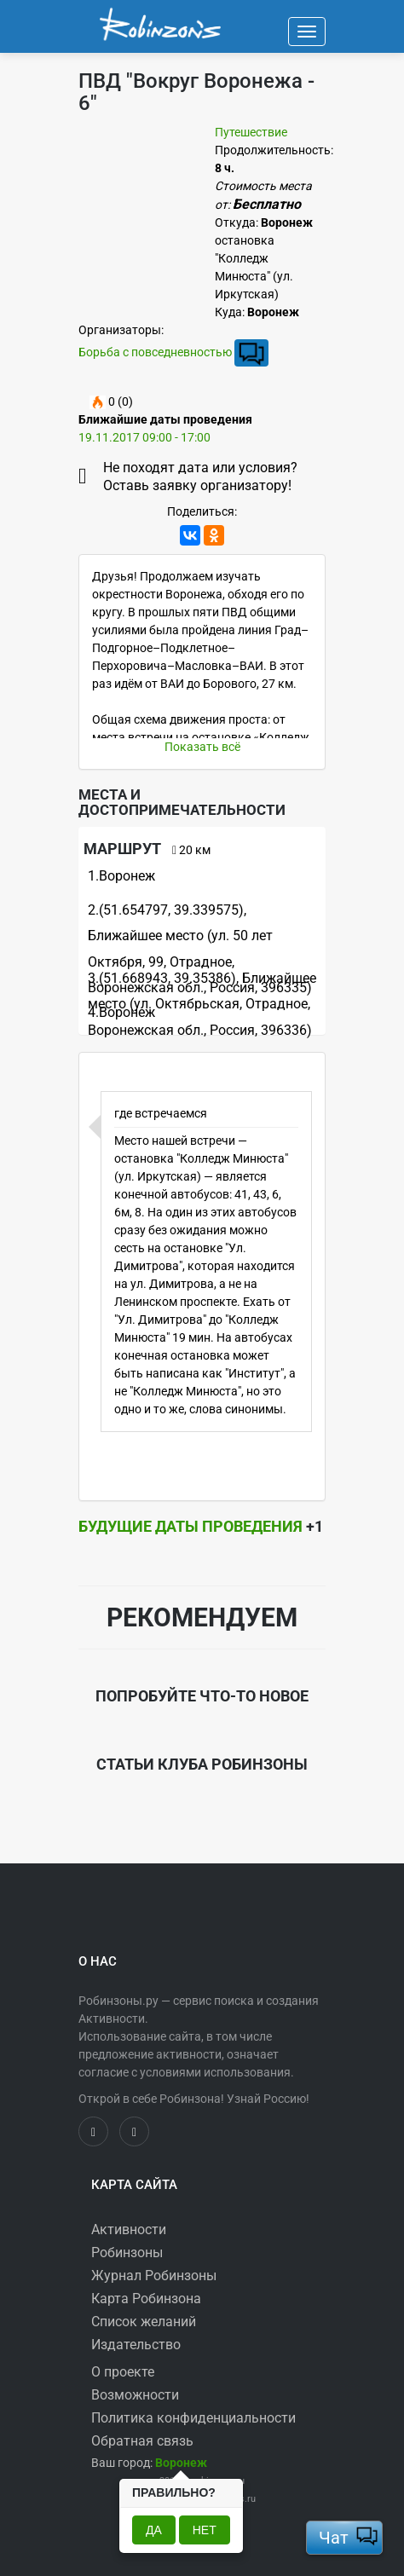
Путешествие (251, 132)
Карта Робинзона (146, 2298)
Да (154, 2530)
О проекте (122, 2372)
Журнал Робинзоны (153, 2275)
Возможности (135, 2395)
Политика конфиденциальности (193, 2418)
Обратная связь (142, 2441)
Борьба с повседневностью (155, 351)
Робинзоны (127, 2252)
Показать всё (202, 747)
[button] (181, 2462)
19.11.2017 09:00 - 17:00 (144, 437)
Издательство (136, 2344)
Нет (204, 2530)
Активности (128, 2229)
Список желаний (143, 2321)
